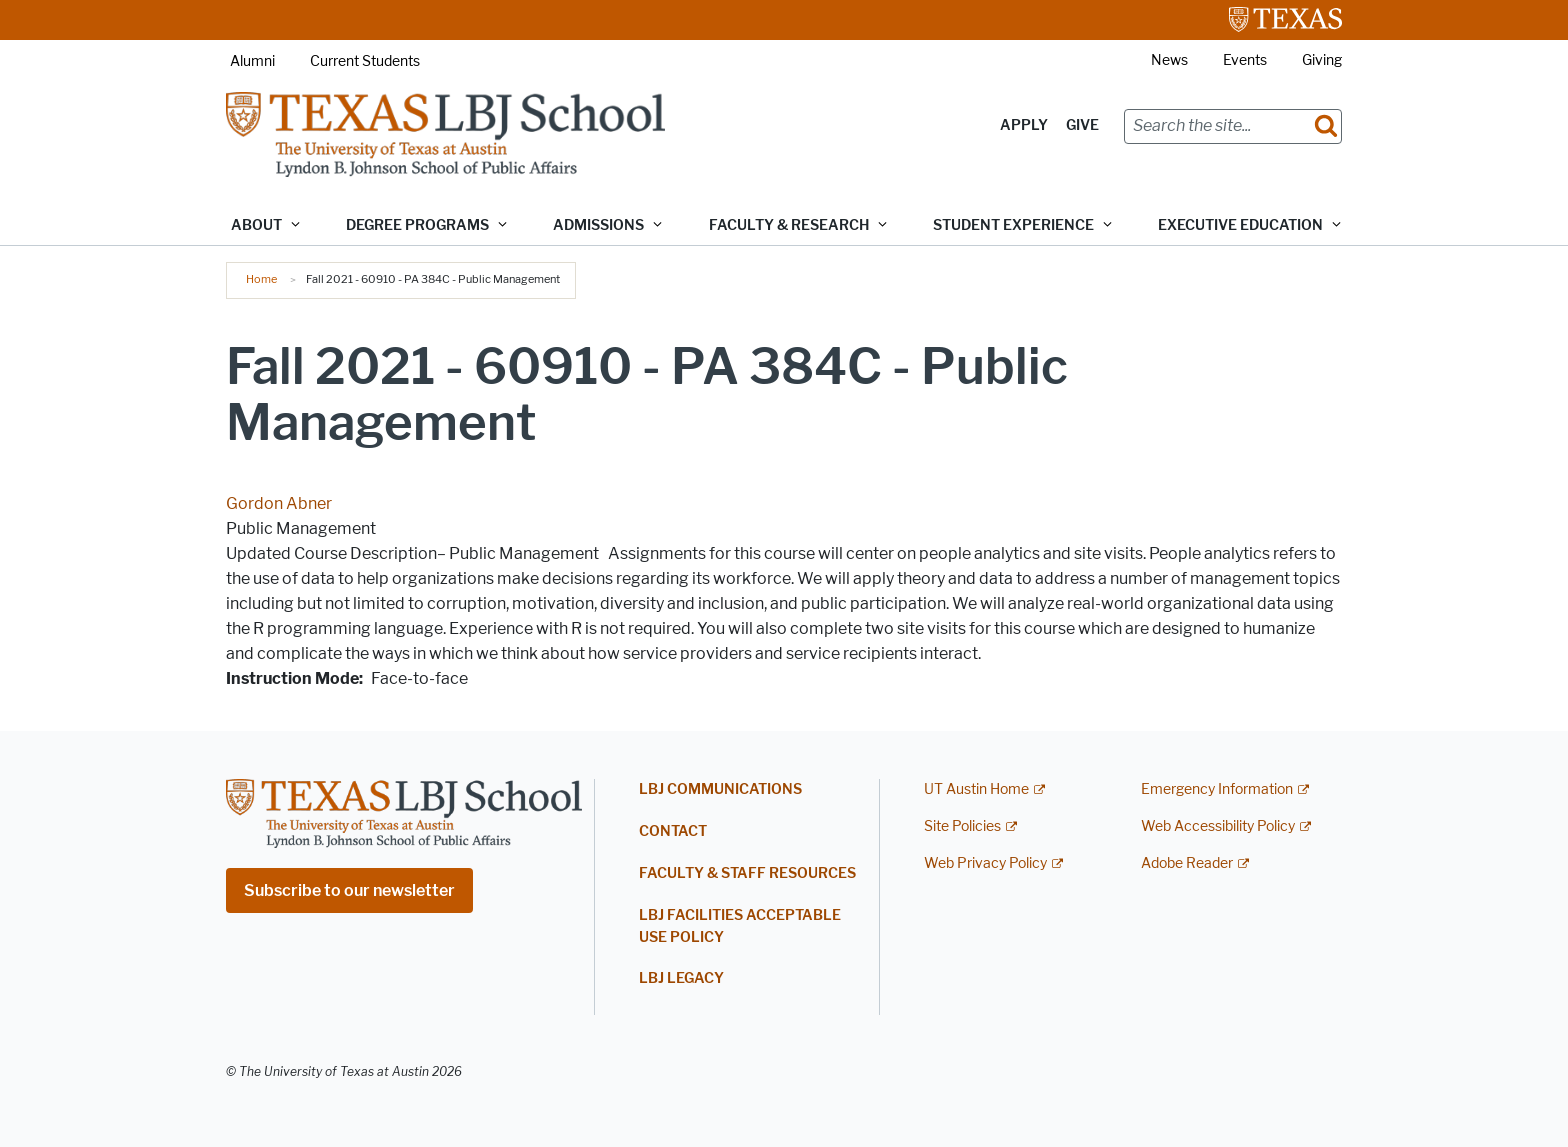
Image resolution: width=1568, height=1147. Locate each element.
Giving (1322, 60)
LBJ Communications (720, 789)
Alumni (252, 61)
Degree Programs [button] (417, 225)
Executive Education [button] (1240, 225)
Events (1245, 60)
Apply (1024, 125)
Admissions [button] (598, 225)
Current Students (365, 61)
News (1169, 60)
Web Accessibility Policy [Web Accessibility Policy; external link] (1218, 826)
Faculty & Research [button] (789, 225)
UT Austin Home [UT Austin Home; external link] (976, 789)
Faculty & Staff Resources (747, 873)
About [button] (256, 225)
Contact (673, 831)
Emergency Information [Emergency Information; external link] (1217, 789)
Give (1082, 125)
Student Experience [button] (1013, 225)
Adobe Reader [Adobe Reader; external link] (1187, 863)
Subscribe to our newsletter (349, 890)
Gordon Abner (279, 503)
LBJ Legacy (681, 978)
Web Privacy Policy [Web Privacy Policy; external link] (985, 863)
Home (261, 279)
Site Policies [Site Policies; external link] (962, 826)
